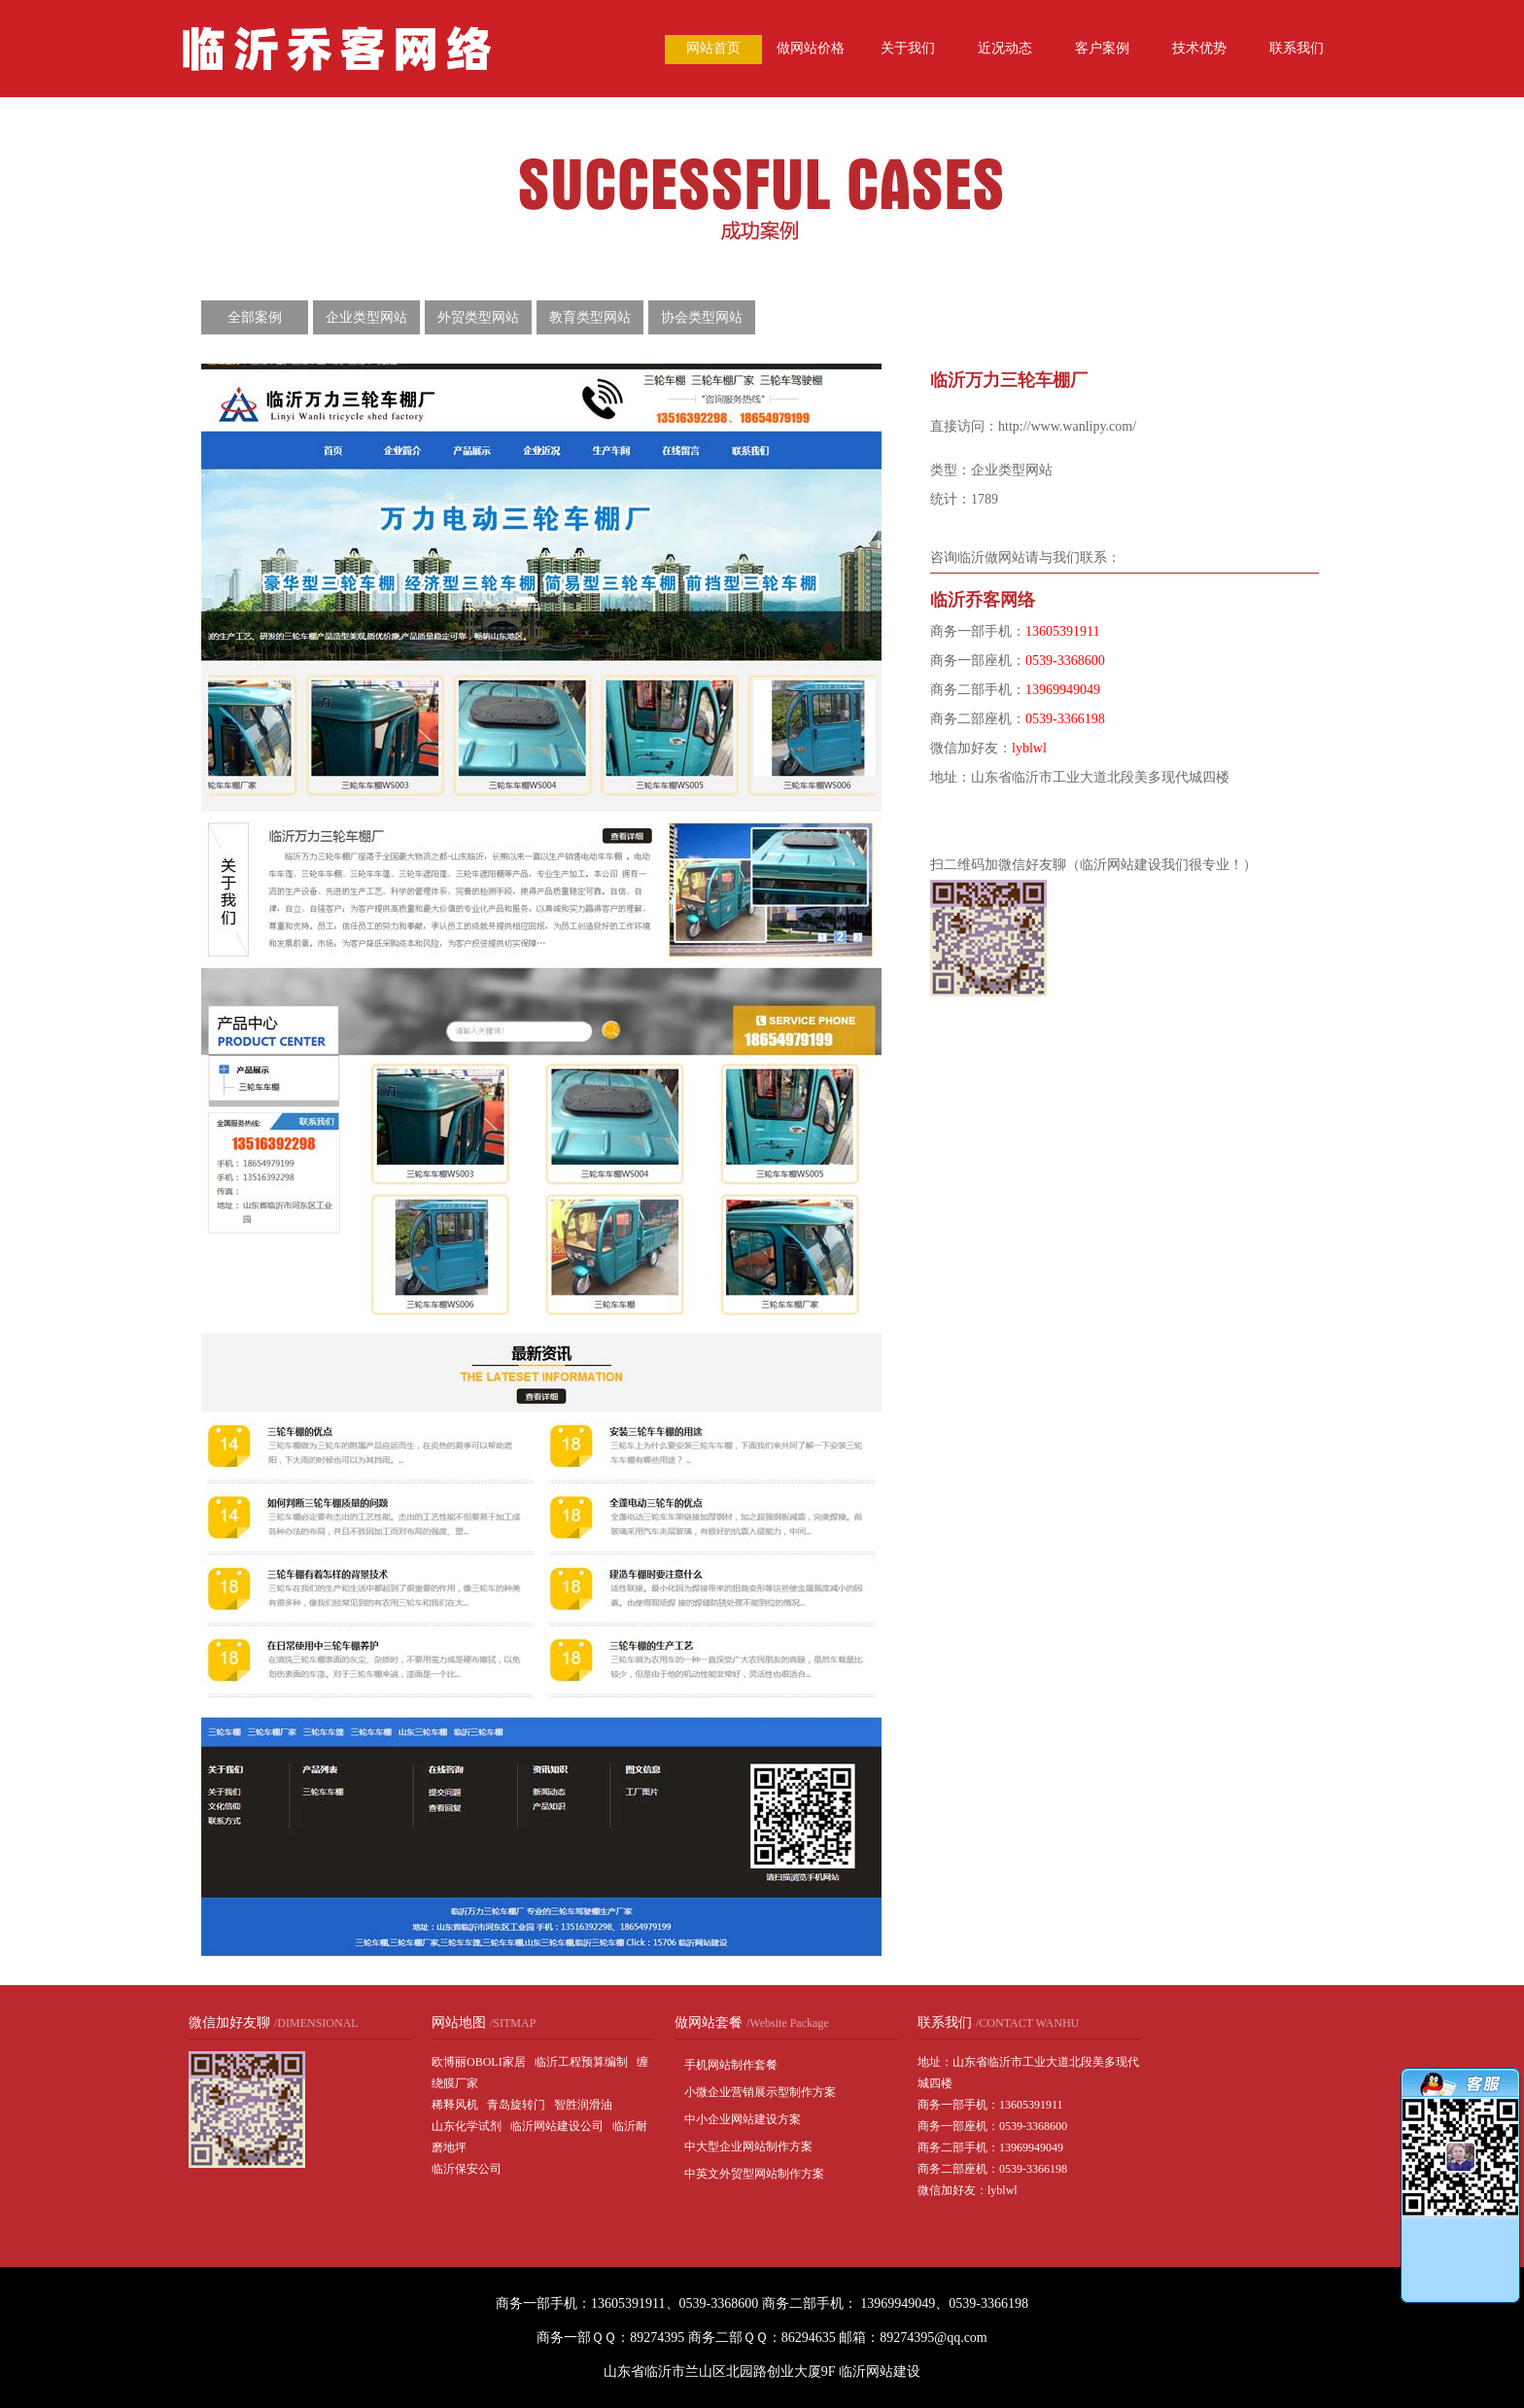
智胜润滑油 (583, 2104)
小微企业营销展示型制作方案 (760, 2092)
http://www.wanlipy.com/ (1067, 426)
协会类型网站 (702, 317)
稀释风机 (455, 2104)
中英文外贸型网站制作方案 (754, 2174)
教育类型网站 (590, 317)
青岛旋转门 (516, 2104)
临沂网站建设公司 (557, 2126)
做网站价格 (811, 48)
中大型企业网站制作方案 (748, 2146)
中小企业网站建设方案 (742, 2119)
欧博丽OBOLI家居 (479, 2062)
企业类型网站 (366, 317)
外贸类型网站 (478, 317)
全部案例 (254, 317)
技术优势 (1199, 48)
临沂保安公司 (467, 2169)
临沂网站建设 (879, 2371)
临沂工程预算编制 (581, 2062)
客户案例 (1102, 48)
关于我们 (908, 48)
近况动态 (1005, 48)
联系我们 (1296, 48)
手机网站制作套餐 (731, 2065)
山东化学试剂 (467, 2126)
